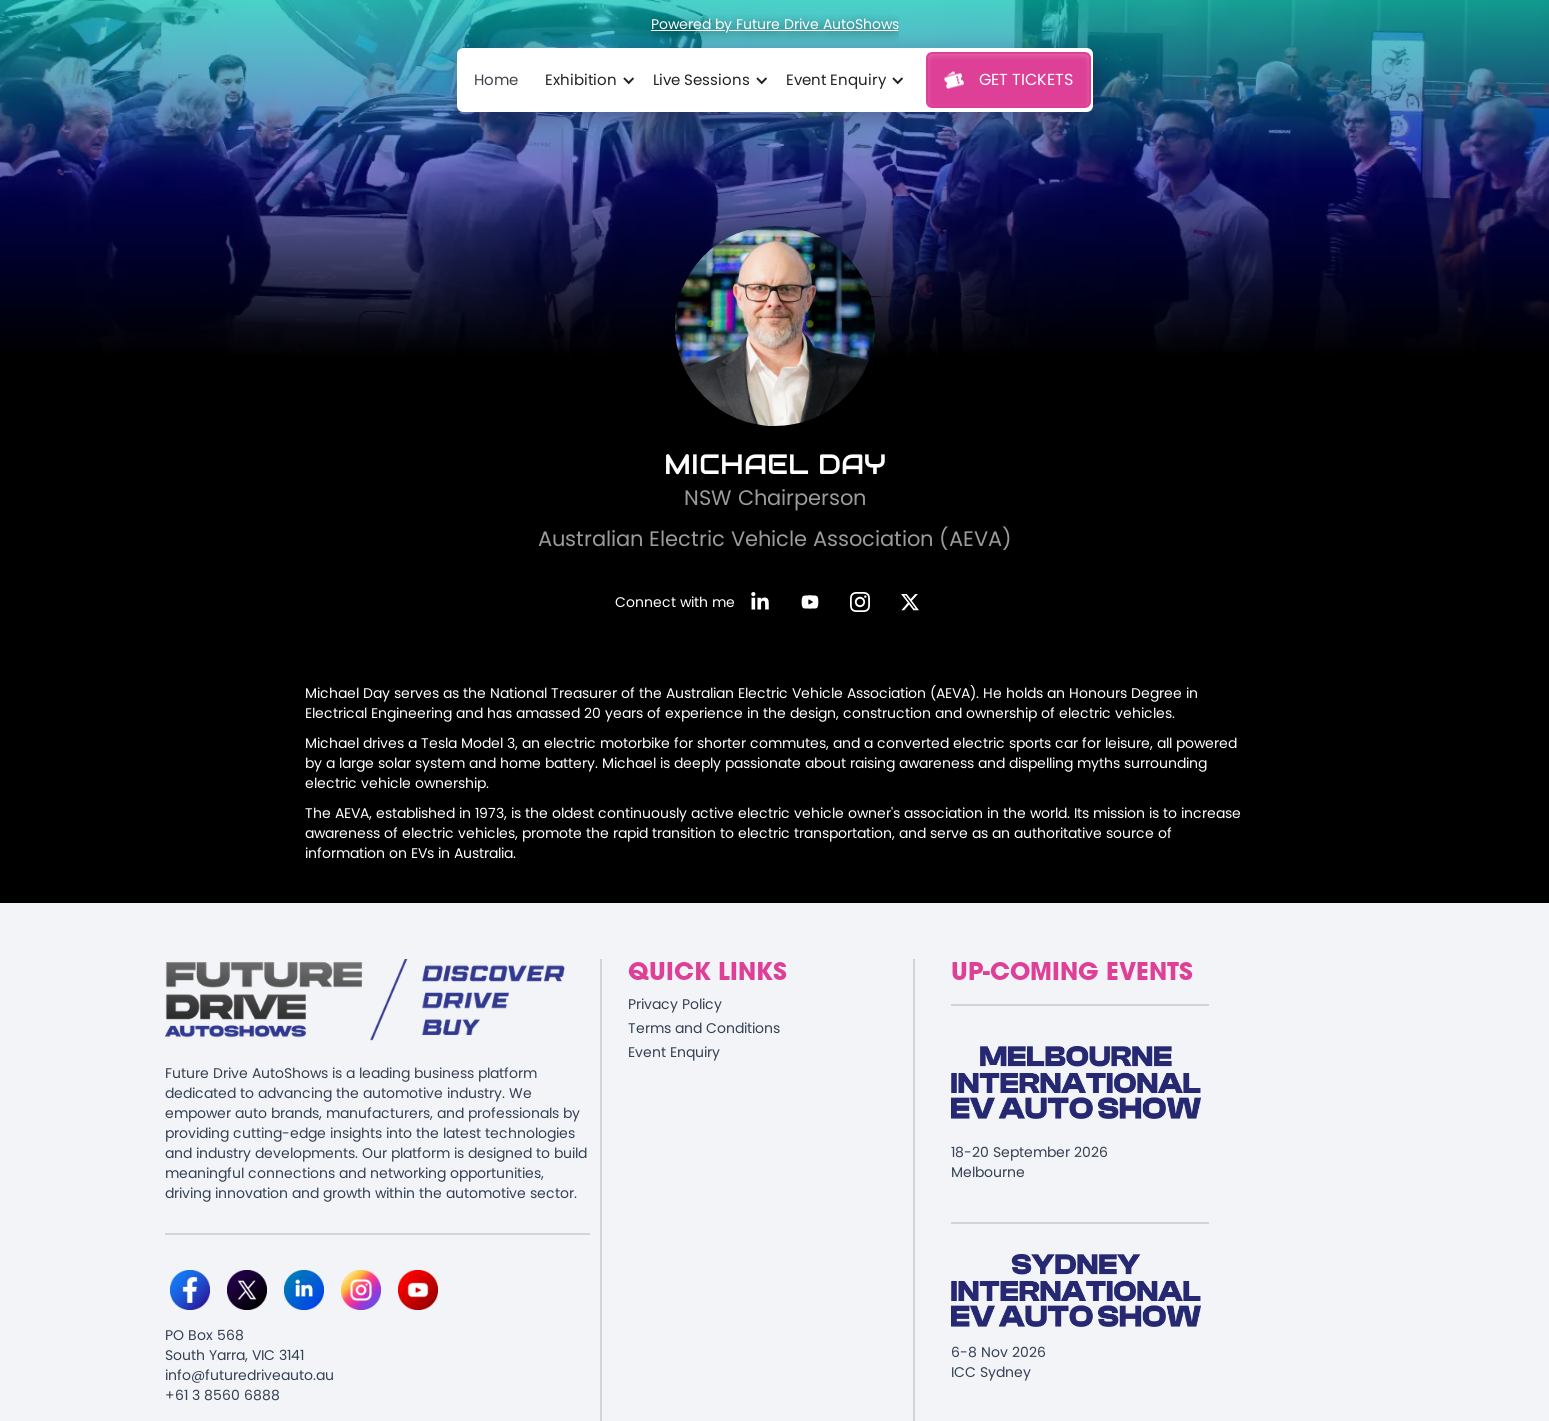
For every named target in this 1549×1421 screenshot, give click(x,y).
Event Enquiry (674, 1052)
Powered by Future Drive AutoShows (775, 24)
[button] (587, 80)
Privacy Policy (675, 1004)
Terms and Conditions (704, 1028)
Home (496, 79)
